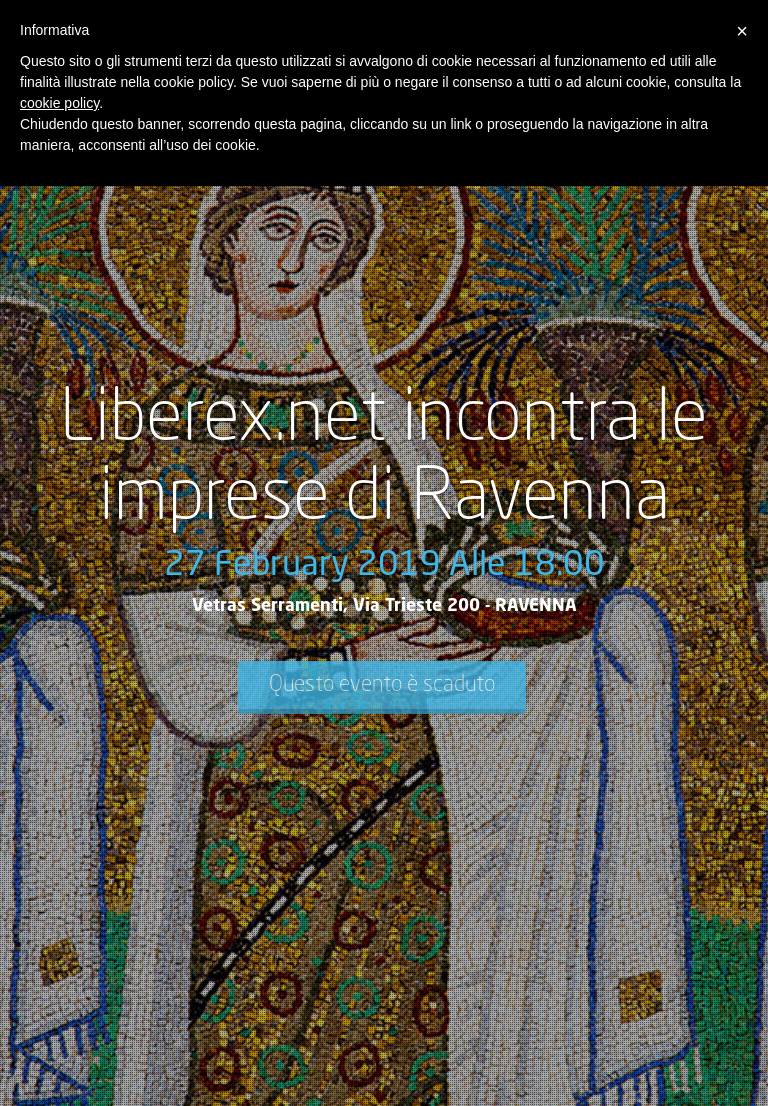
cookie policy (59, 103)
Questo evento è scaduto (382, 685)
